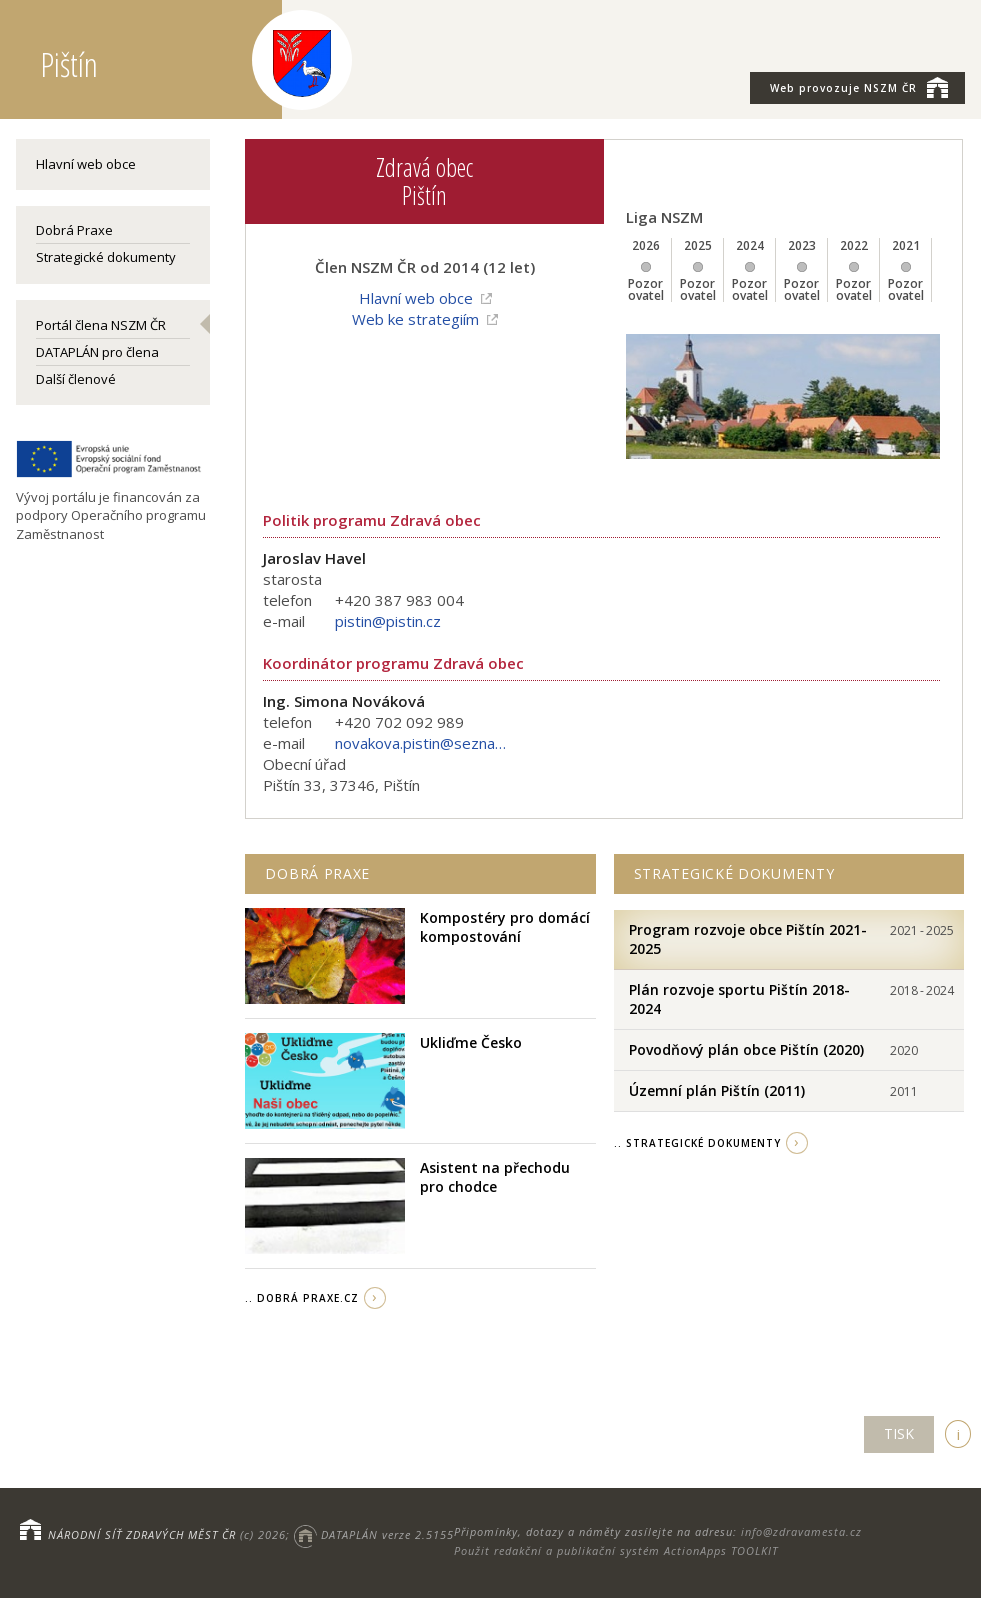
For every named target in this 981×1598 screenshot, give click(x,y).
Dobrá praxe (317, 873)
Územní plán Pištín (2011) (717, 1090)
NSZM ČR (859, 87)
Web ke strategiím (415, 319)
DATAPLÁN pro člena (97, 352)
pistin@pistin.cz (388, 621)
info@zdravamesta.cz (801, 1531)
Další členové (76, 379)
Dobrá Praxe (74, 230)
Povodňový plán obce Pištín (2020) (746, 1049)
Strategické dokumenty (106, 257)
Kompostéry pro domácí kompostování (505, 927)
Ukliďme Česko (471, 1042)
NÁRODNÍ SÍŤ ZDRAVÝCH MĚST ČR (142, 1534)
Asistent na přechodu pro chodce (495, 1177)
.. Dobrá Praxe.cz (302, 1298)
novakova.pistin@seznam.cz (425, 743)
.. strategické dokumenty (697, 1143)
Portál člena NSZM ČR (101, 325)
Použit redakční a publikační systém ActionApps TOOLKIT (616, 1550)
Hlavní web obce (86, 164)
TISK (899, 1433)
